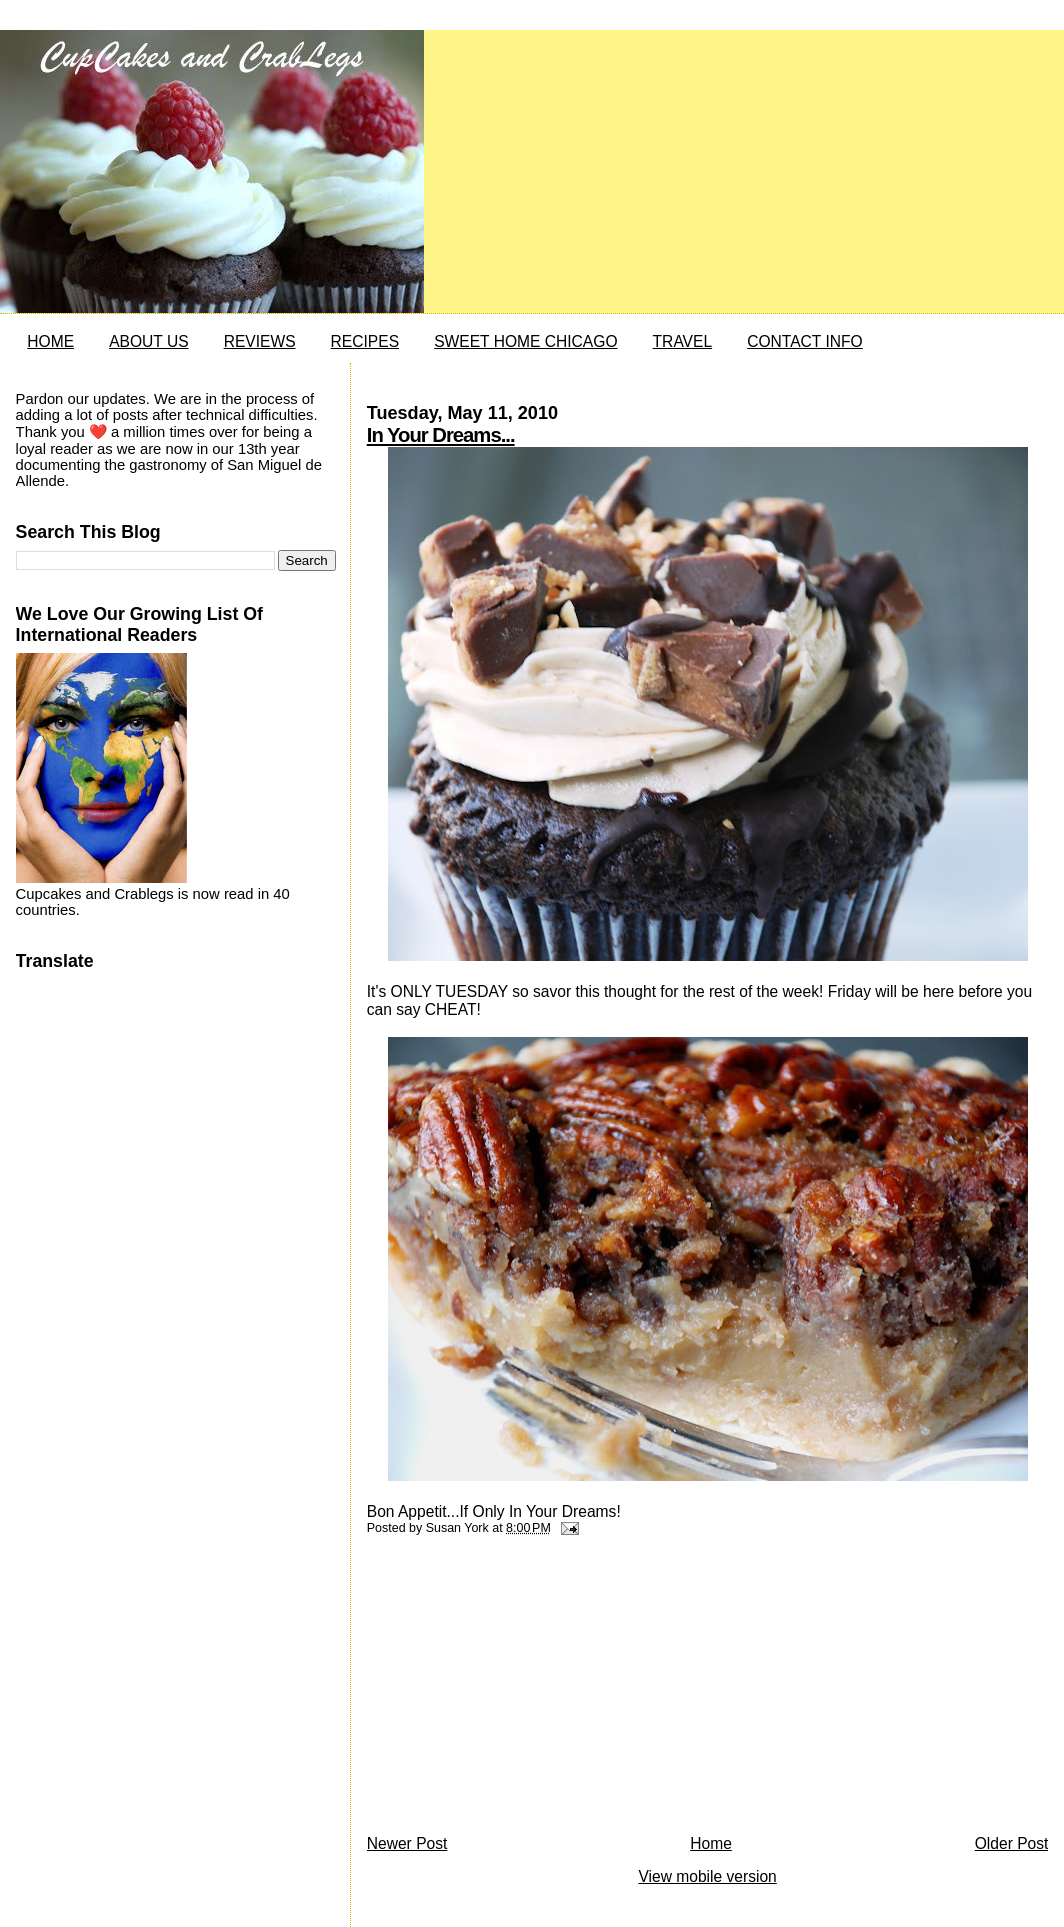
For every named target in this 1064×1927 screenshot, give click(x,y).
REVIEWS (260, 341)
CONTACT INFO (805, 341)
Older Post (1012, 1843)
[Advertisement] (517, 1690)
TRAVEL (683, 341)
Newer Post (407, 1843)
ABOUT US (148, 341)
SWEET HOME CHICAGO (525, 341)
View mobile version (707, 1876)
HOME (50, 341)
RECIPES (365, 341)
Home (711, 1843)
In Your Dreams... (441, 435)
